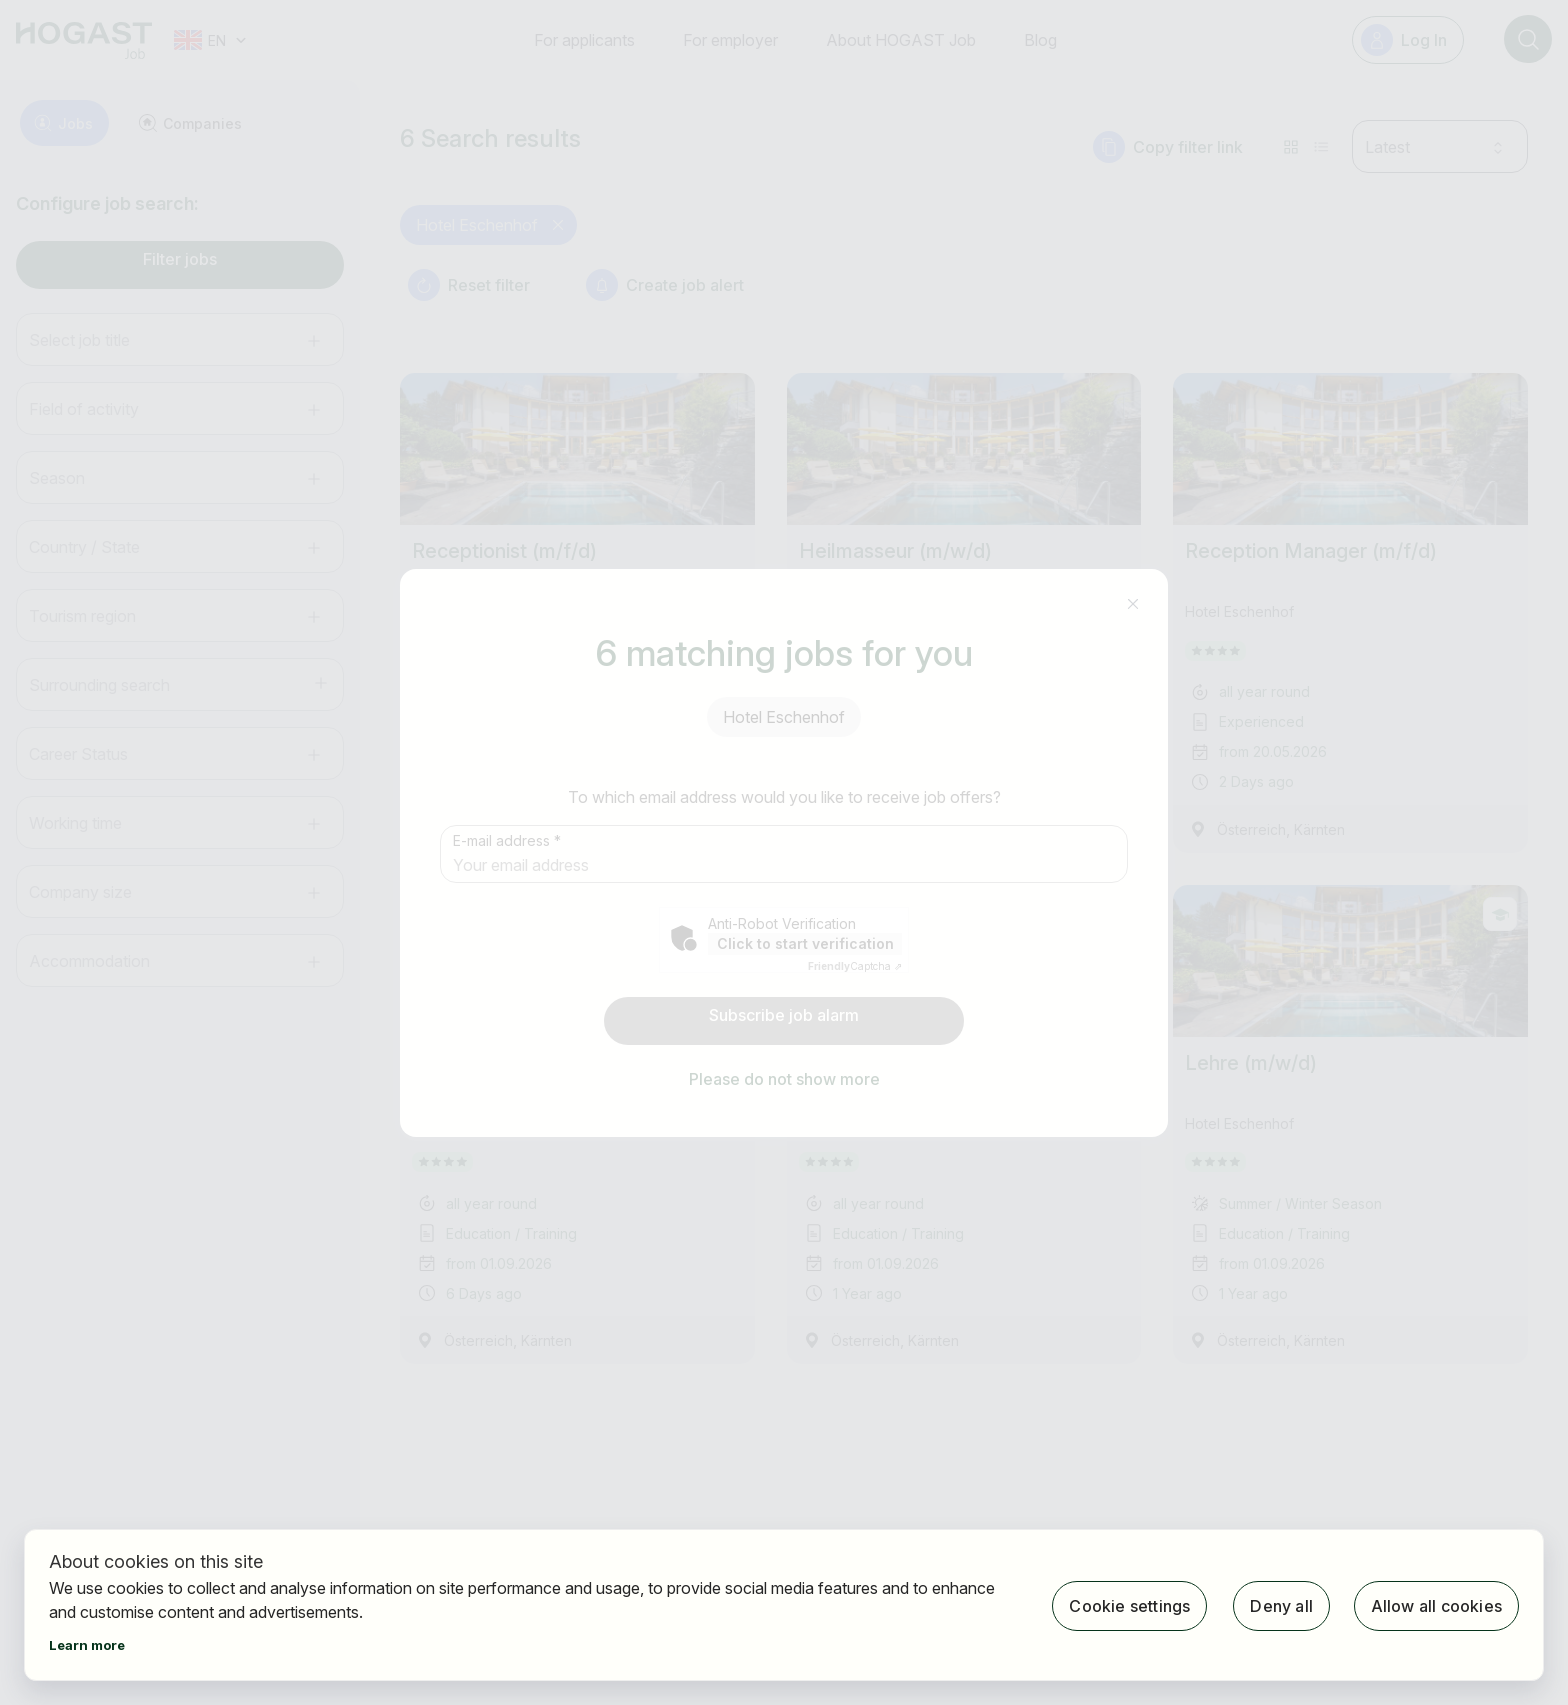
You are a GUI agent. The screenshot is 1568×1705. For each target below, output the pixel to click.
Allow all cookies (1436, 1605)
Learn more (87, 1645)
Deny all (1279, 1605)
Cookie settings (1127, 1605)
